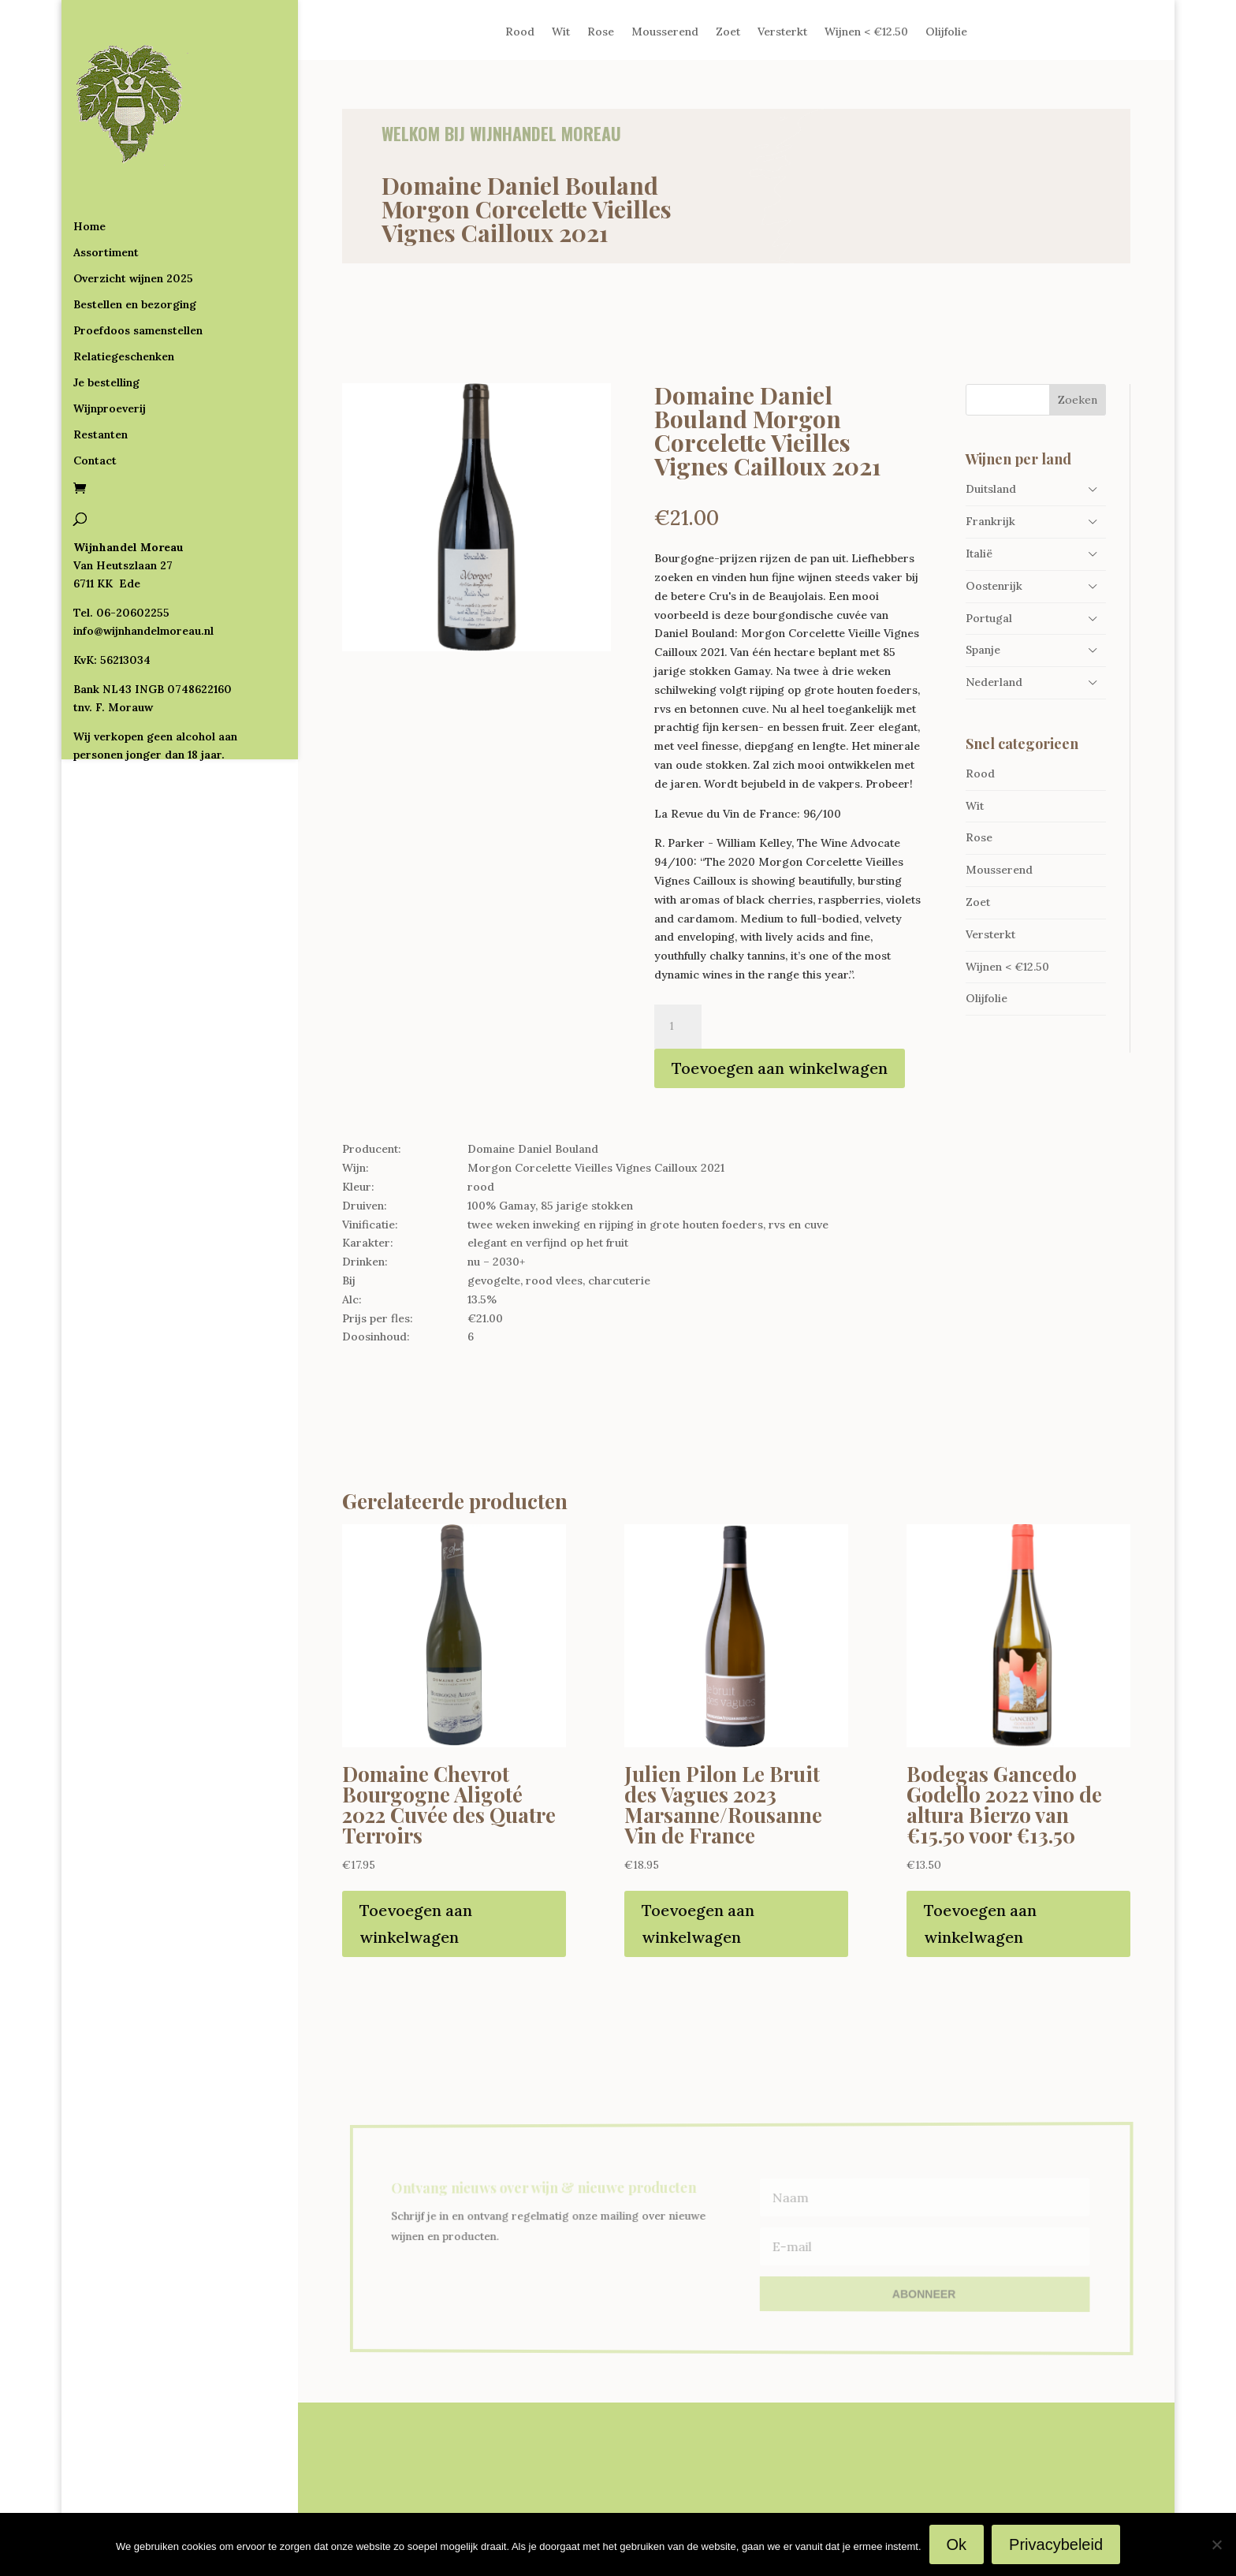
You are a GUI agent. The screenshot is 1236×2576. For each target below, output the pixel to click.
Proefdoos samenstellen (138, 266)
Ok (957, 2544)
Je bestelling (106, 318)
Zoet (728, 32)
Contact (95, 396)
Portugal (989, 618)
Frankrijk (990, 521)
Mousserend (664, 32)
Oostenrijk (994, 586)
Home (89, 162)
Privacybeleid (1056, 2544)
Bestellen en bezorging (134, 240)
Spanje (983, 650)
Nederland (994, 682)
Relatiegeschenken (123, 292)
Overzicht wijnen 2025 (133, 214)
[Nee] (1216, 2544)
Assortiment (106, 188)
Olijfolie (946, 32)
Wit (561, 32)
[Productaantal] (678, 1027)
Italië (979, 553)
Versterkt (782, 32)
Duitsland (991, 489)
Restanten (100, 370)
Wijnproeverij (109, 344)
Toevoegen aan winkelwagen (780, 1068)
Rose (600, 32)
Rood (519, 32)
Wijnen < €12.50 (866, 32)
